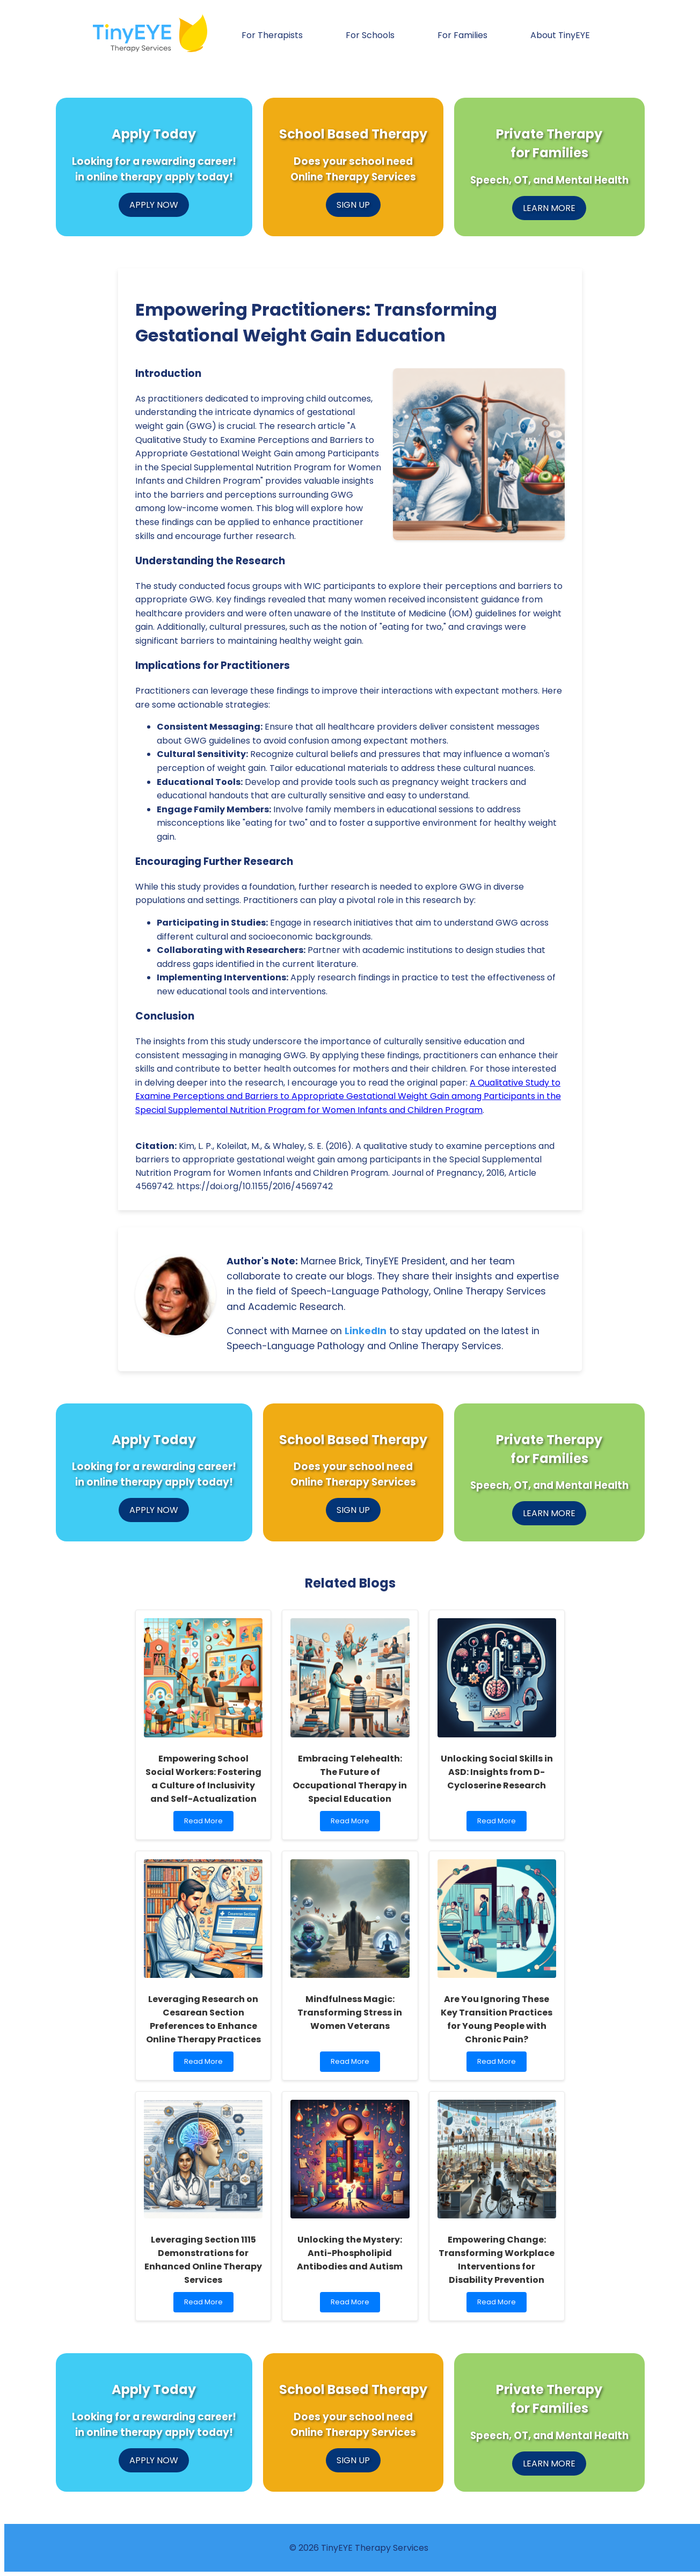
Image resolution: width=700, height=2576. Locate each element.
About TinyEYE (560, 35)
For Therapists (272, 35)
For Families (462, 35)
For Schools (370, 35)
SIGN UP (353, 205)
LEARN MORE (549, 208)
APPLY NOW (153, 205)
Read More (206, 1823)
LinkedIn (366, 1331)
